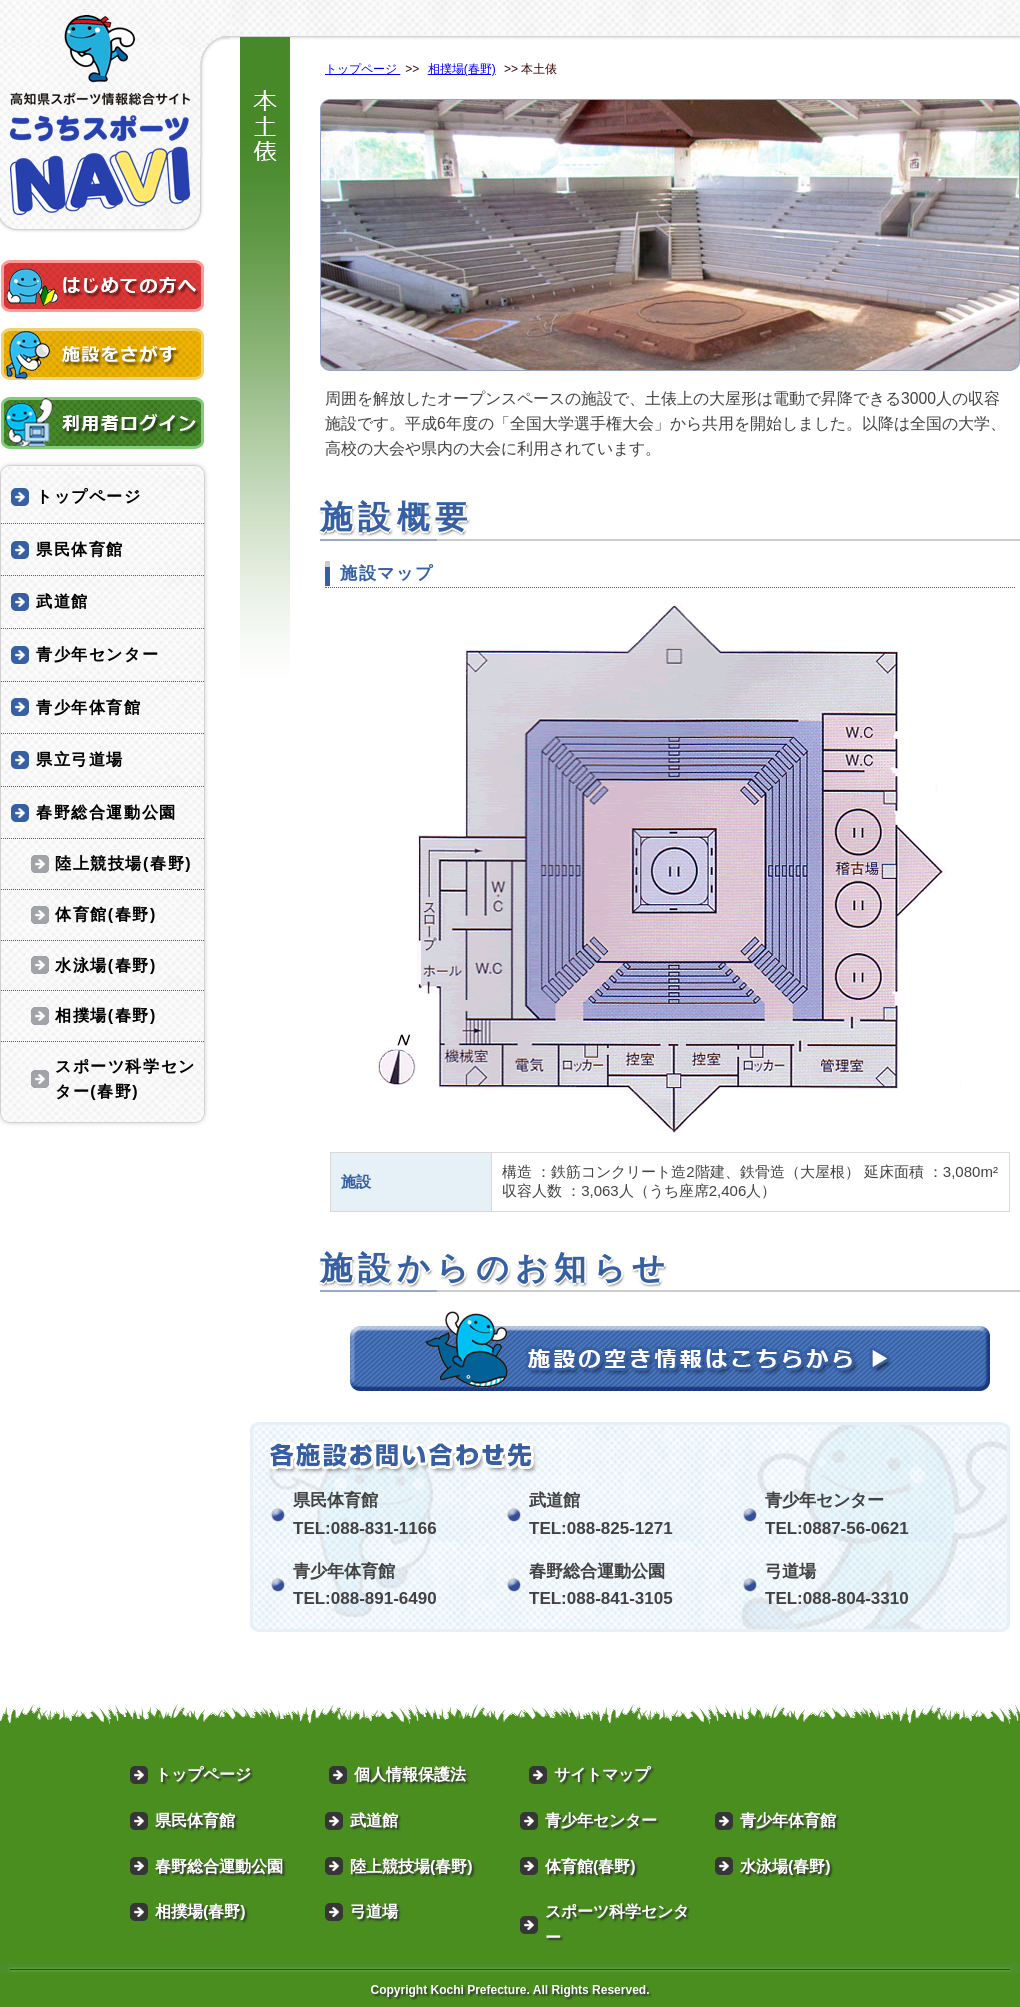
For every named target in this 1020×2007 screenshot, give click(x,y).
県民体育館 (80, 549)
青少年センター (97, 654)
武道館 (62, 601)
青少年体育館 (89, 707)
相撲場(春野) (462, 69)
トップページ (362, 69)
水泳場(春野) (106, 965)
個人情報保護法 (410, 1774)
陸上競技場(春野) (123, 863)
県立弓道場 (80, 759)
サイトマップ (602, 1774)
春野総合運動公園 (106, 812)
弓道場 (374, 1911)
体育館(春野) (106, 914)
